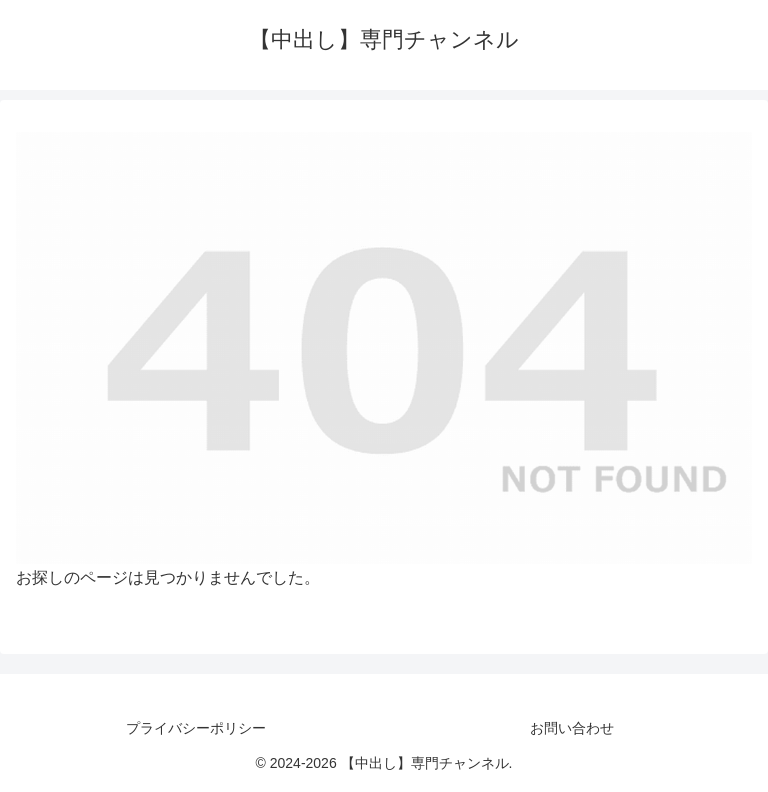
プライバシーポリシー (196, 728)
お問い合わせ (572, 728)
